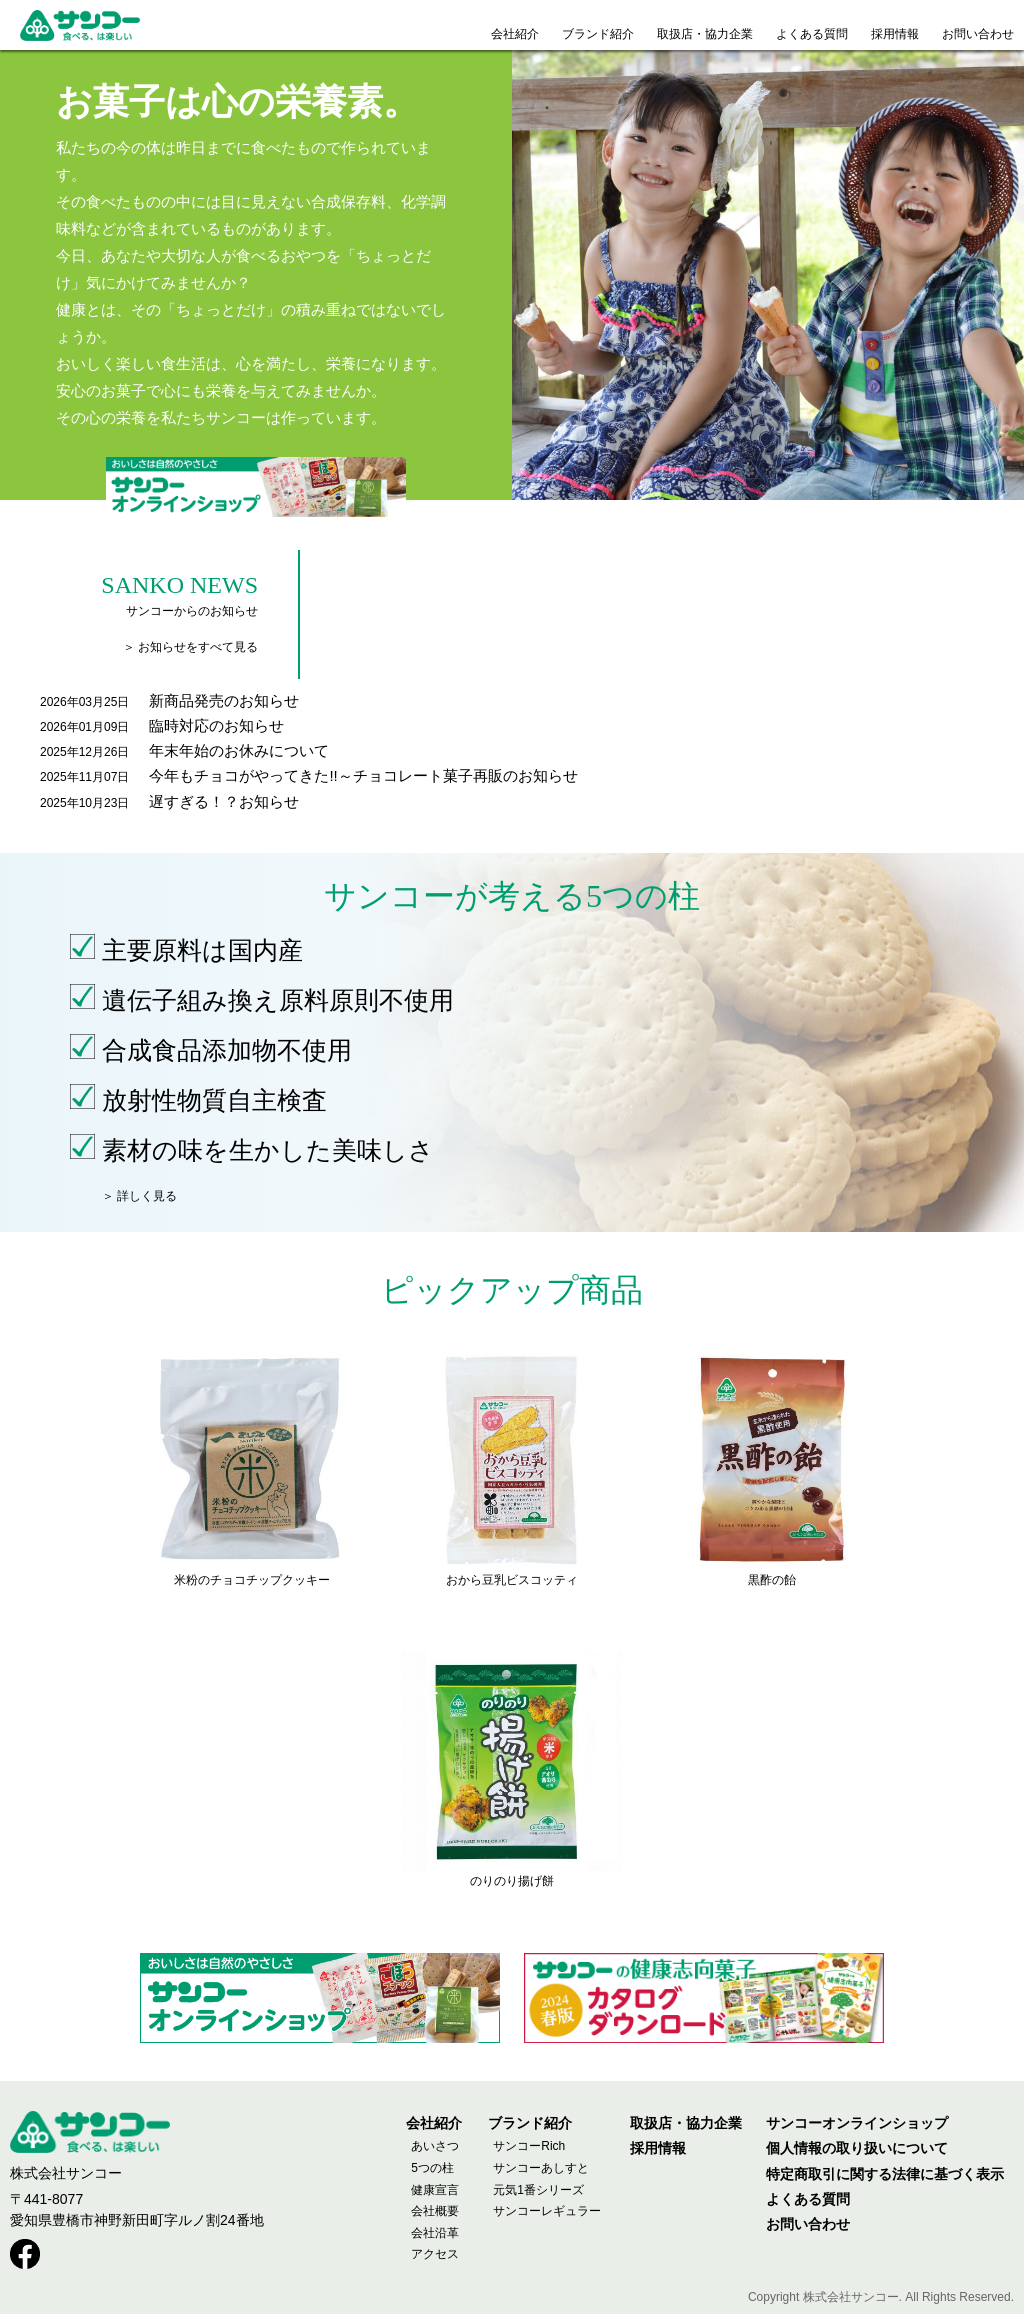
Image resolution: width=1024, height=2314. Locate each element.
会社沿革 (435, 2233)
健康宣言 (435, 2190)
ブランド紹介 (530, 2123)
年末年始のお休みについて (239, 750)
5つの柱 (432, 2168)
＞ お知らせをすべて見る (190, 647)
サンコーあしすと (541, 2168)
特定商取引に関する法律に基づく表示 (885, 2174)
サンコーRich (529, 2146)
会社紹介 (434, 2123)
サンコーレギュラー (547, 2211)
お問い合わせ (808, 2224)
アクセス (435, 2254)
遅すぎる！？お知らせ (224, 801)
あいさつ (435, 2146)
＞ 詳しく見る (139, 1196)
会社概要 (435, 2211)
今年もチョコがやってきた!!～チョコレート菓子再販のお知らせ (363, 775)
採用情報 (658, 2148)
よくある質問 (808, 2199)
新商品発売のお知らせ (224, 700)
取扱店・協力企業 (686, 2123)
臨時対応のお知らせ (216, 725)
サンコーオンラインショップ (857, 2123)
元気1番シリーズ (538, 2190)
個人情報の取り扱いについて (857, 2148)
